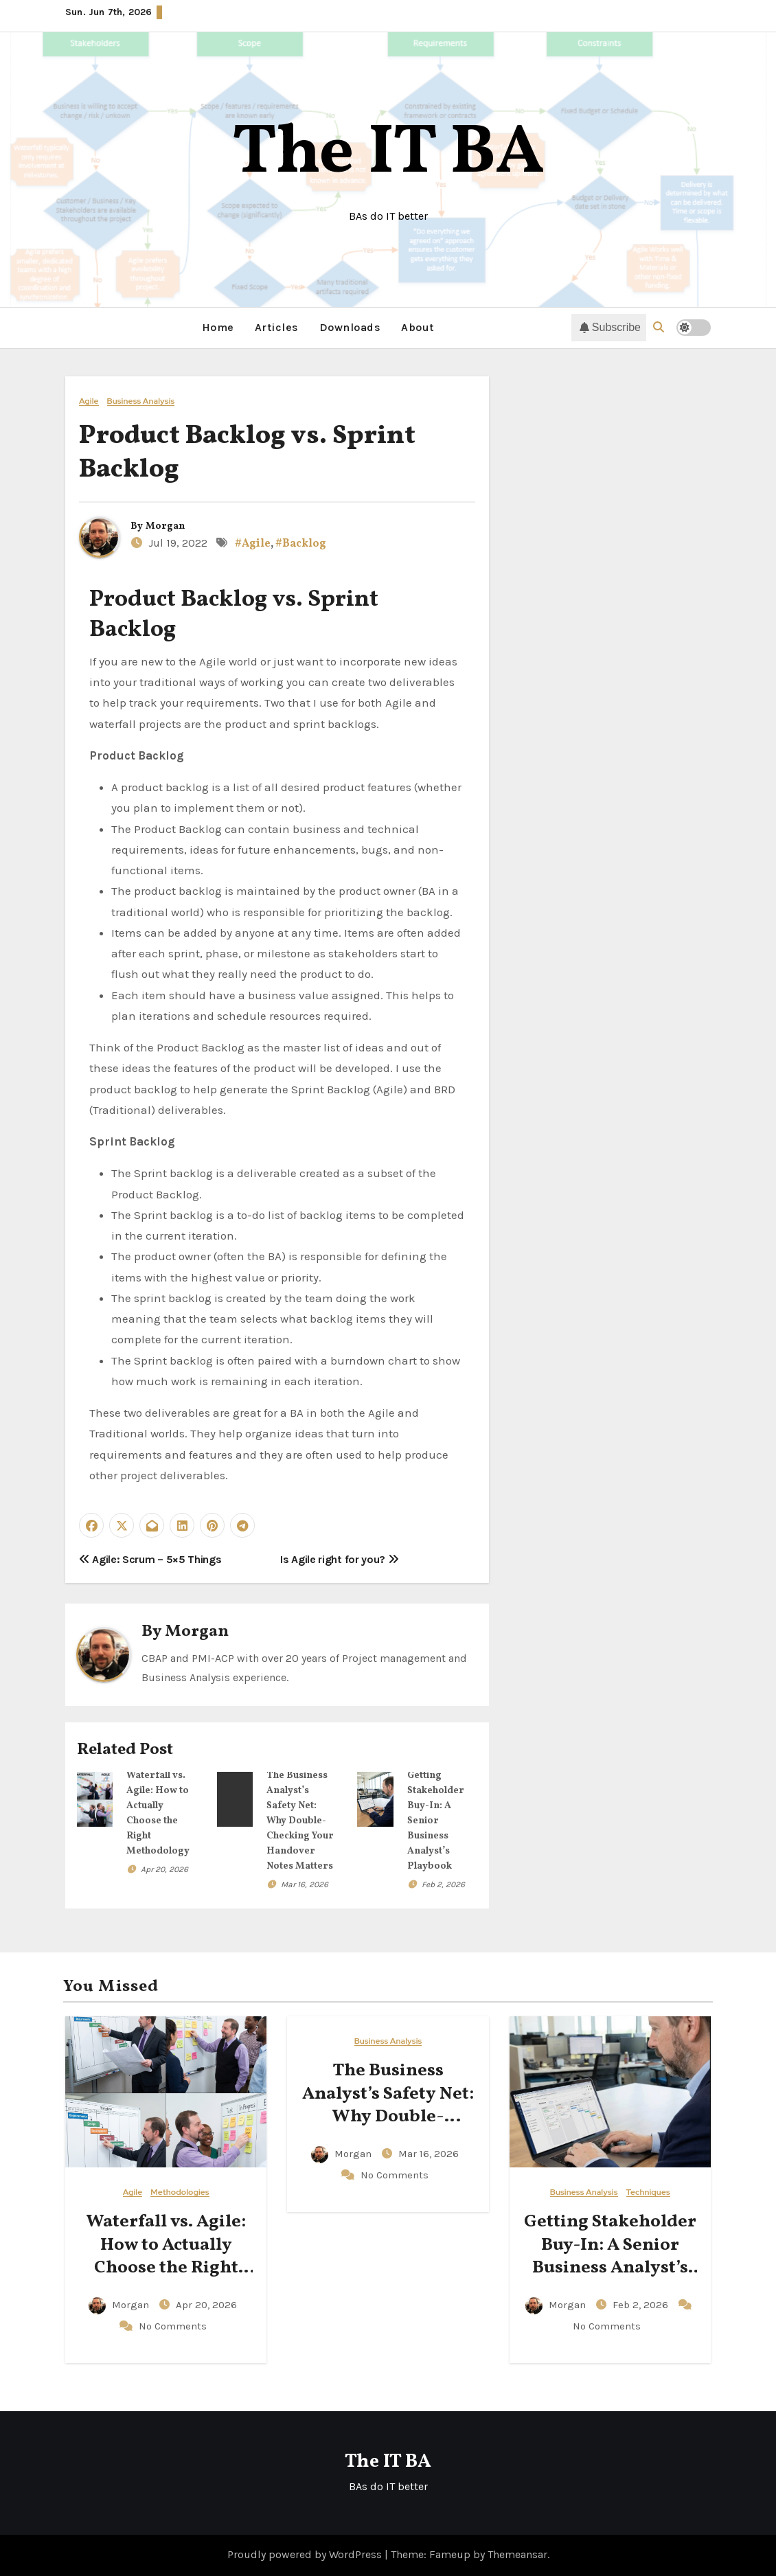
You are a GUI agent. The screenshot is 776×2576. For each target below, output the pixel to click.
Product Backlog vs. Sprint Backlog (247, 453)
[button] (658, 327)
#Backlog (300, 543)
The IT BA (388, 154)
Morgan (165, 525)
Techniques (648, 2192)
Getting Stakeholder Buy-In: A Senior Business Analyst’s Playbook (435, 1820)
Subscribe (610, 327)
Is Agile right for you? (339, 1559)
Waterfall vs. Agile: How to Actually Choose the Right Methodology (166, 2256)
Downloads (350, 327)
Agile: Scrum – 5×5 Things (150, 1559)
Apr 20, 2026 (164, 1868)
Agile (89, 400)
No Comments (173, 2325)
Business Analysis (141, 400)
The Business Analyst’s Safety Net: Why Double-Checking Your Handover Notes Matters (300, 1820)
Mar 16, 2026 (304, 1884)
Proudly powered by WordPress (306, 2554)
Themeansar (517, 2554)
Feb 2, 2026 (443, 1884)
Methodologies (179, 2192)
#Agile (253, 543)
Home (218, 327)
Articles (277, 327)
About (418, 327)
